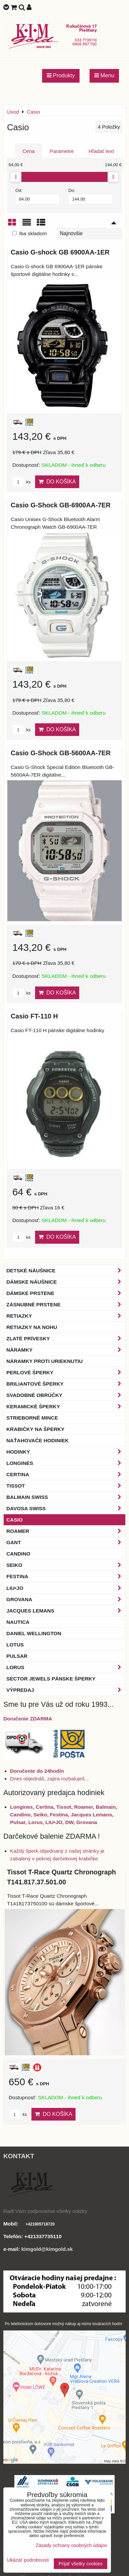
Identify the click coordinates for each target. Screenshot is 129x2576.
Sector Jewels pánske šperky (51, 1678)
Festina (65, 1576)
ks (21, 481)
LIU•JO (65, 1588)
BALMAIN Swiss (65, 1497)
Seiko (65, 1565)
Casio (14, 1520)
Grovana (65, 1599)
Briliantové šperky (65, 1383)
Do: (91, 196)
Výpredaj (65, 1689)
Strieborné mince (32, 1418)
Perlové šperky (65, 1372)
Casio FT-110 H (34, 1016)
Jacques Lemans (65, 1610)
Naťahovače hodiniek (37, 1440)
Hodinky (65, 1451)
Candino (18, 1554)
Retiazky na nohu (31, 1327)
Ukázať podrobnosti (28, 2560)
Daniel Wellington (33, 1633)
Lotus (15, 1644)
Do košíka (57, 481)
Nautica (17, 1622)
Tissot (65, 1485)
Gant (65, 1542)
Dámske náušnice (65, 1281)
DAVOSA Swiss (65, 1508)
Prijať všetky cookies (80, 2563)
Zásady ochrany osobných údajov (71, 2545)
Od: (37, 196)
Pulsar (16, 1656)
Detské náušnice (65, 1270)
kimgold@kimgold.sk (47, 2249)
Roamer (65, 1531)
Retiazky (65, 1315)
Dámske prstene (65, 1293)
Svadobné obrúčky (65, 1395)
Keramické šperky (65, 1406)
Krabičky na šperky (35, 1429)
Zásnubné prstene (65, 1304)
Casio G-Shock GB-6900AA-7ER (61, 505)
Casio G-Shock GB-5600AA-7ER (61, 753)
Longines (65, 1463)
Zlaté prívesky (65, 1338)
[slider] (15, 177)
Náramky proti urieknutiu (44, 1361)
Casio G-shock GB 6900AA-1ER (60, 252)
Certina (65, 1474)
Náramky (65, 1349)
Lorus (65, 1667)
